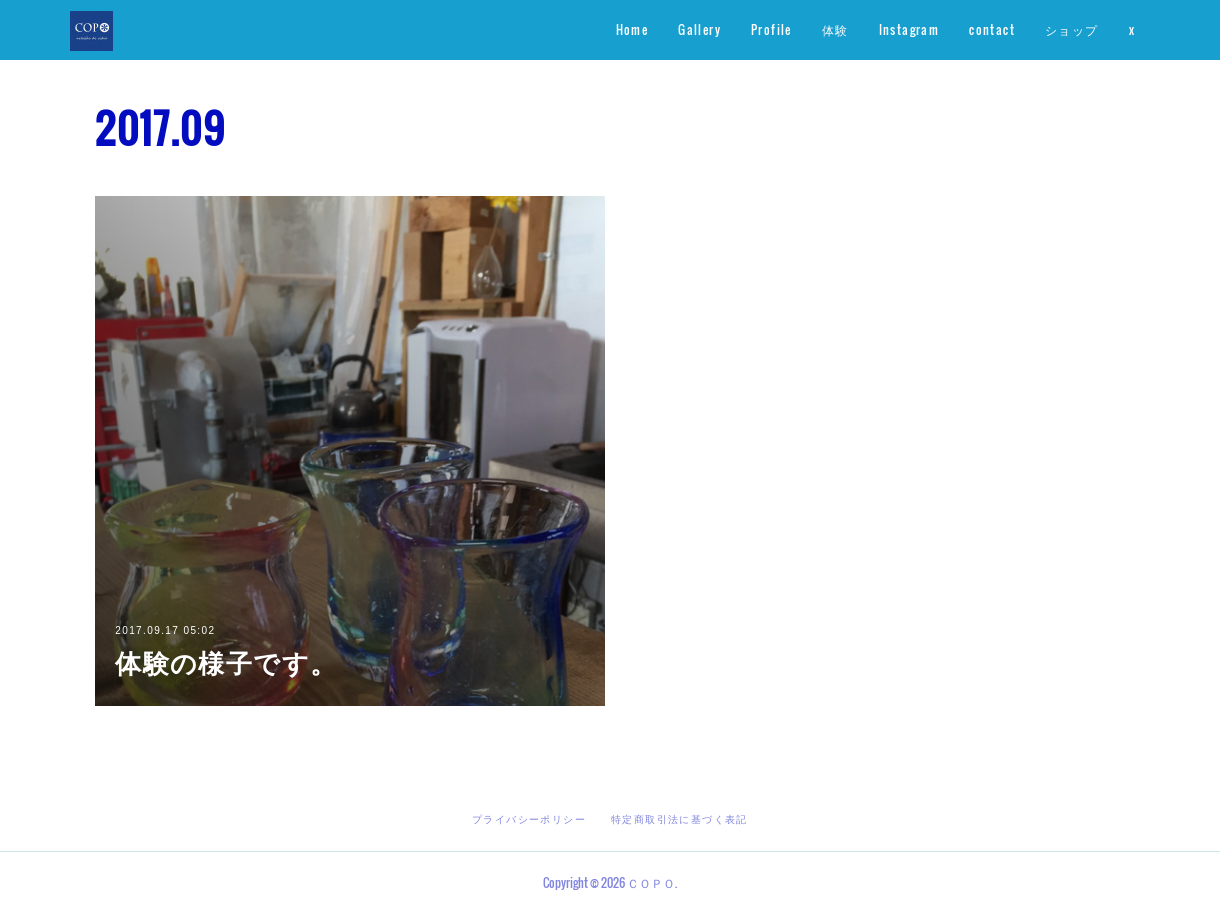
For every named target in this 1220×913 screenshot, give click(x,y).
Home (632, 29)
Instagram (909, 29)
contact (992, 29)
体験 (835, 29)
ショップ (1072, 29)
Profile (771, 29)
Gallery (699, 29)
